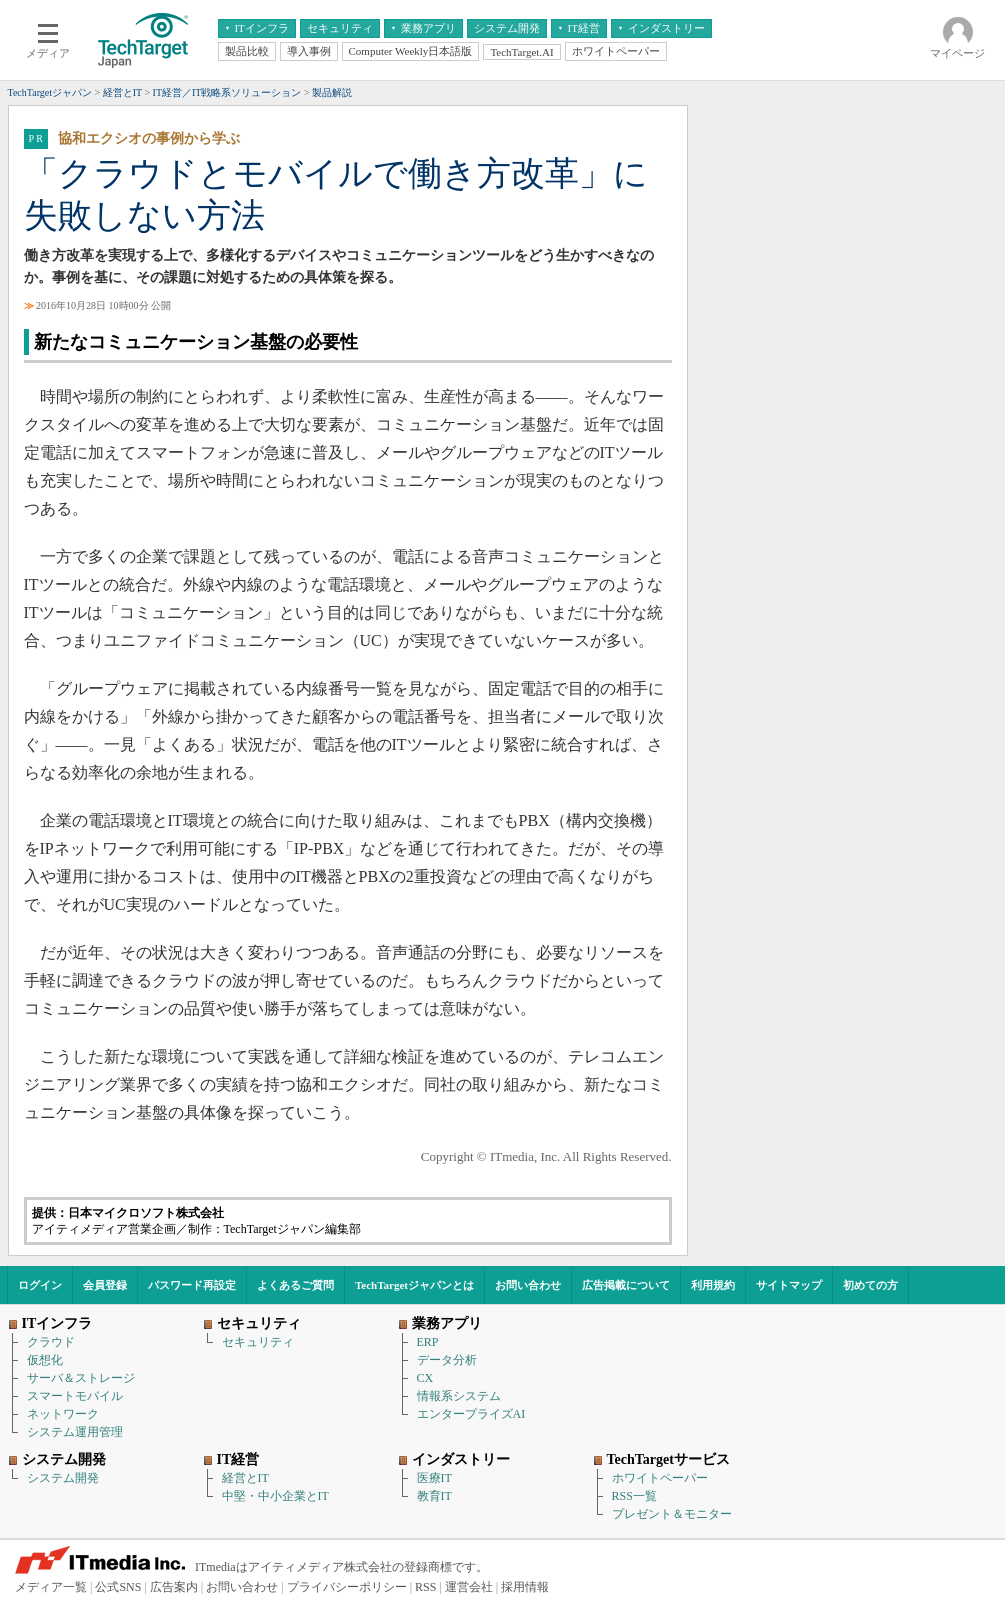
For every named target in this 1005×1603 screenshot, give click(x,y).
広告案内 (174, 1587)
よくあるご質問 (295, 1285)
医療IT (434, 1478)
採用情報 (525, 1587)
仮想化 (45, 1360)
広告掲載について (626, 1285)
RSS (425, 1587)
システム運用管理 (75, 1432)
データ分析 (447, 1360)
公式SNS (118, 1587)
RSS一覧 (634, 1496)
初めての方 (870, 1285)
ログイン (40, 1285)
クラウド (51, 1342)
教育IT (434, 1496)
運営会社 (469, 1587)
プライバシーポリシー (347, 1587)
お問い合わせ (528, 1285)
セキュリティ (258, 1342)
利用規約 (713, 1285)
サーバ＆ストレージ (81, 1378)
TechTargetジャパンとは (414, 1285)
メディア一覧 (51, 1587)
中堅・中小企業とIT (275, 1496)
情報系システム (459, 1396)
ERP (428, 1342)
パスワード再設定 (192, 1285)
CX (425, 1378)
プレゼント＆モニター (672, 1514)
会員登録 (105, 1285)
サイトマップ (789, 1285)
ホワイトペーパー (660, 1478)
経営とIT (245, 1478)
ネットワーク (63, 1414)
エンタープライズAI (471, 1414)
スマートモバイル (75, 1396)
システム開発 (63, 1478)
